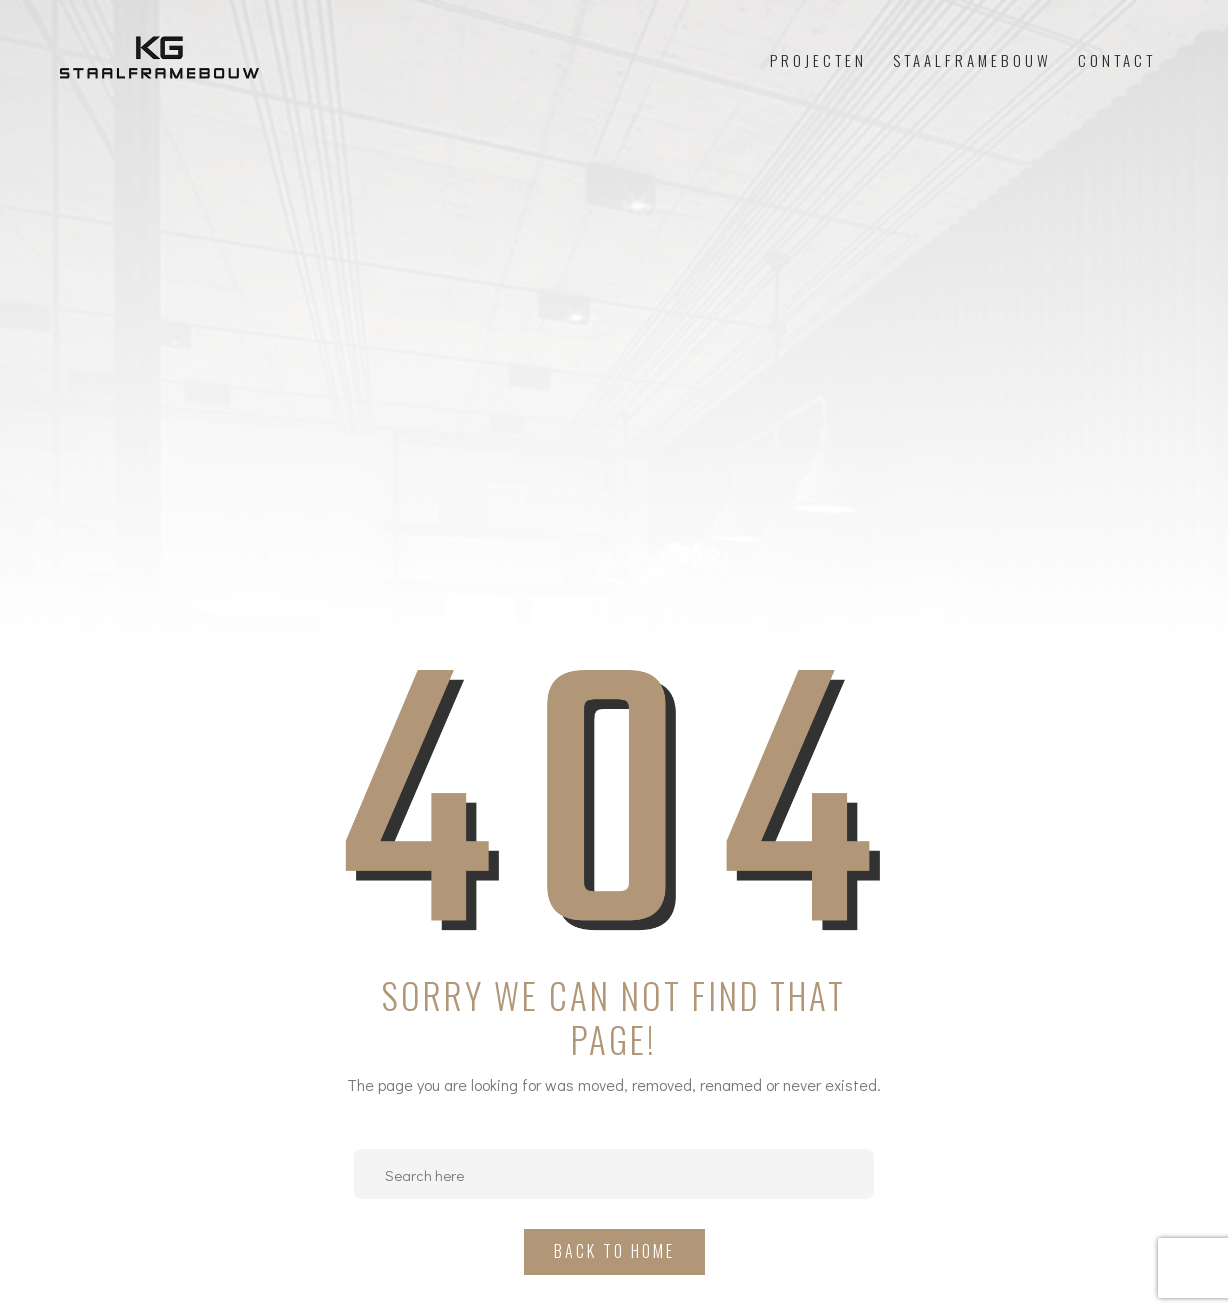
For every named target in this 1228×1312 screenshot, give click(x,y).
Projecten (818, 60)
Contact (1117, 60)
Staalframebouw (972, 60)
